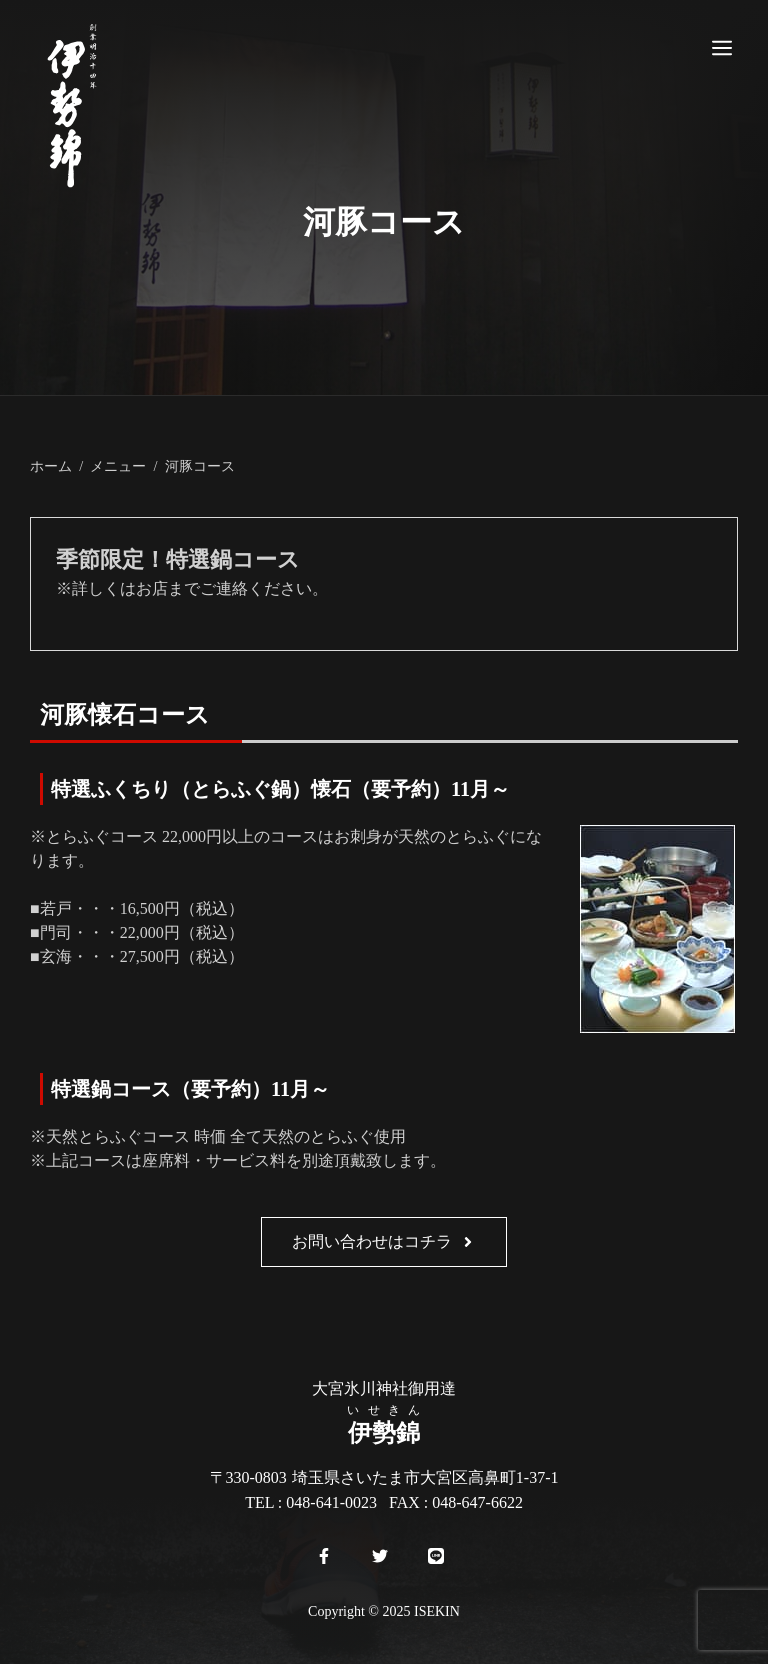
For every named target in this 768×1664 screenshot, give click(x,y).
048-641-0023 (331, 1502)
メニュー (118, 466)
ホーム (51, 466)
